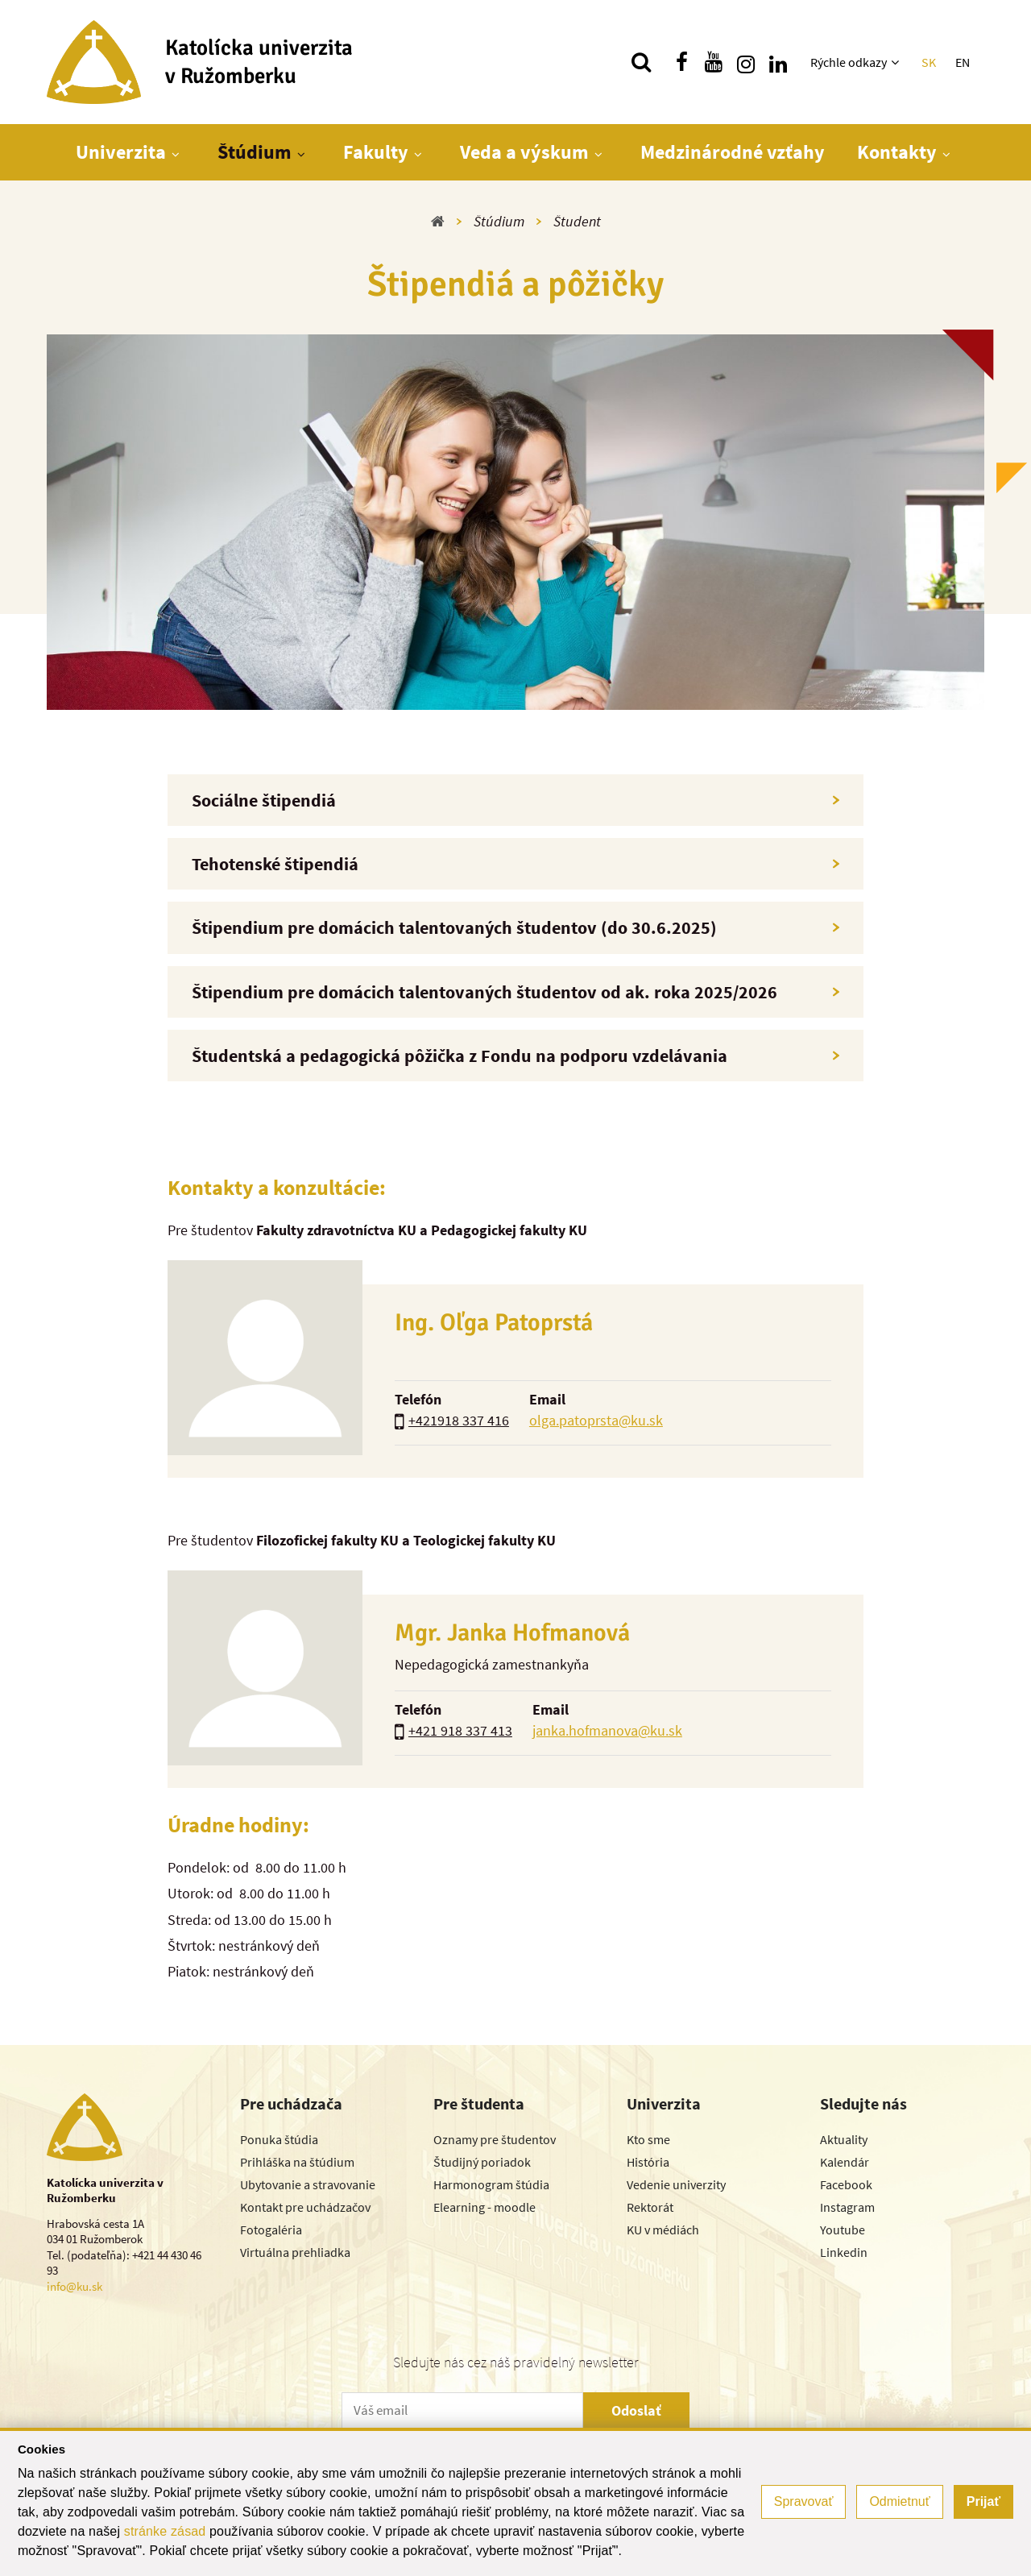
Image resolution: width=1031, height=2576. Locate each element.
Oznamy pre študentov (494, 2139)
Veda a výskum (524, 151)
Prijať (983, 2501)
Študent (577, 221)
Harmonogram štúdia (491, 2184)
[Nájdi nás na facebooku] (681, 62)
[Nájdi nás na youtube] (714, 62)
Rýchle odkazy (848, 62)
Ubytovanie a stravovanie (307, 2184)
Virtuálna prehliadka (295, 2252)
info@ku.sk (74, 2286)
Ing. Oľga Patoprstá (494, 1323)
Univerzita (121, 151)
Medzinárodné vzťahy (732, 151)
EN (962, 62)
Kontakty (897, 151)
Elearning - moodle (484, 2207)
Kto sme (648, 2139)
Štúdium (254, 151)
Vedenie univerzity (676, 2184)
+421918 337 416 (458, 1420)
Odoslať (636, 2410)
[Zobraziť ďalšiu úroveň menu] (897, 62)
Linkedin (843, 2252)
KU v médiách (663, 2229)
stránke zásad (165, 2531)
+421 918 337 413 (460, 1730)
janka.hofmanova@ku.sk (607, 1730)
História (648, 2162)
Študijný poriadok (482, 2162)
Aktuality (843, 2139)
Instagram (847, 2207)
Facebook (846, 2184)
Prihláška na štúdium (297, 2162)
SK (928, 62)
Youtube (842, 2229)
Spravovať (804, 2501)
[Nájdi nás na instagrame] (746, 62)
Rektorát (650, 2207)
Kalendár (844, 2162)
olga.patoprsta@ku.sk (596, 1420)
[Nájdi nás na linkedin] (778, 62)
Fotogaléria (271, 2229)
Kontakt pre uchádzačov (305, 2207)
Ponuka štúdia (279, 2139)
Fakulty (375, 151)
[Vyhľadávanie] (641, 62)
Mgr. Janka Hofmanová (512, 1633)
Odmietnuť (899, 2501)
